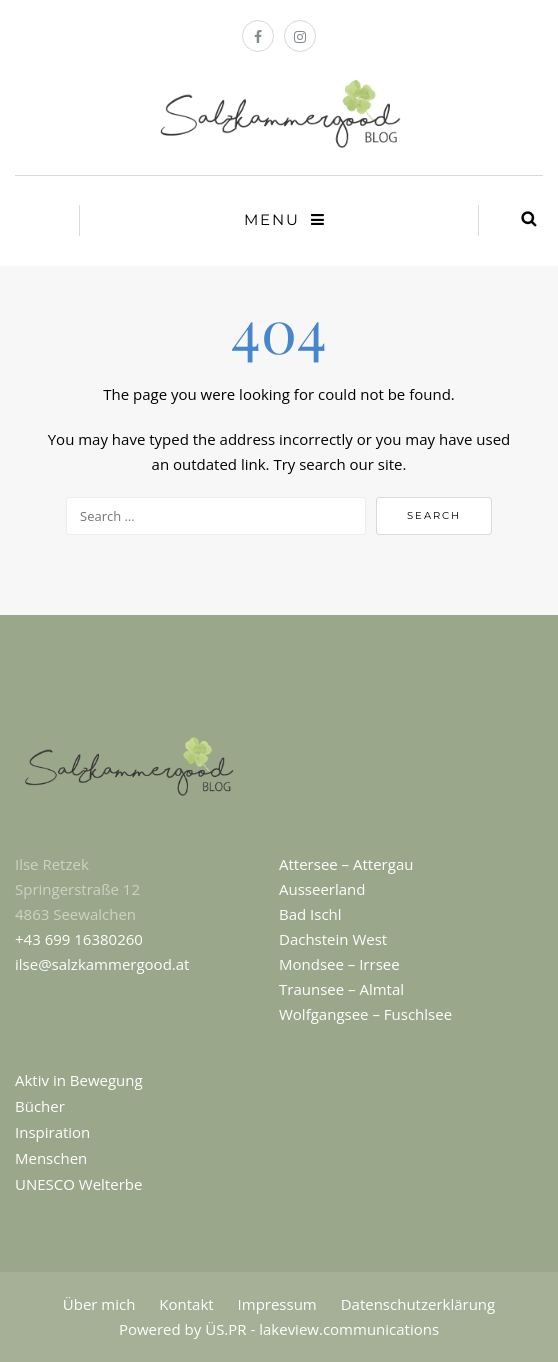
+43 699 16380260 (79, 939)
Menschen (51, 1158)
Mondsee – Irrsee (339, 964)
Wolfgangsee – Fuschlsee (365, 1014)
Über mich (99, 1304)
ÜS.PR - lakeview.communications (322, 1329)
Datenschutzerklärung (418, 1304)
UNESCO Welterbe (78, 1184)
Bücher (40, 1106)
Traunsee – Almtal (341, 989)
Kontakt (186, 1304)
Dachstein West (333, 939)
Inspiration (52, 1132)
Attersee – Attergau (346, 864)
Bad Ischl (310, 914)
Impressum (277, 1304)
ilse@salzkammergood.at (102, 964)
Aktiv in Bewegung (79, 1080)
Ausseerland (322, 889)
